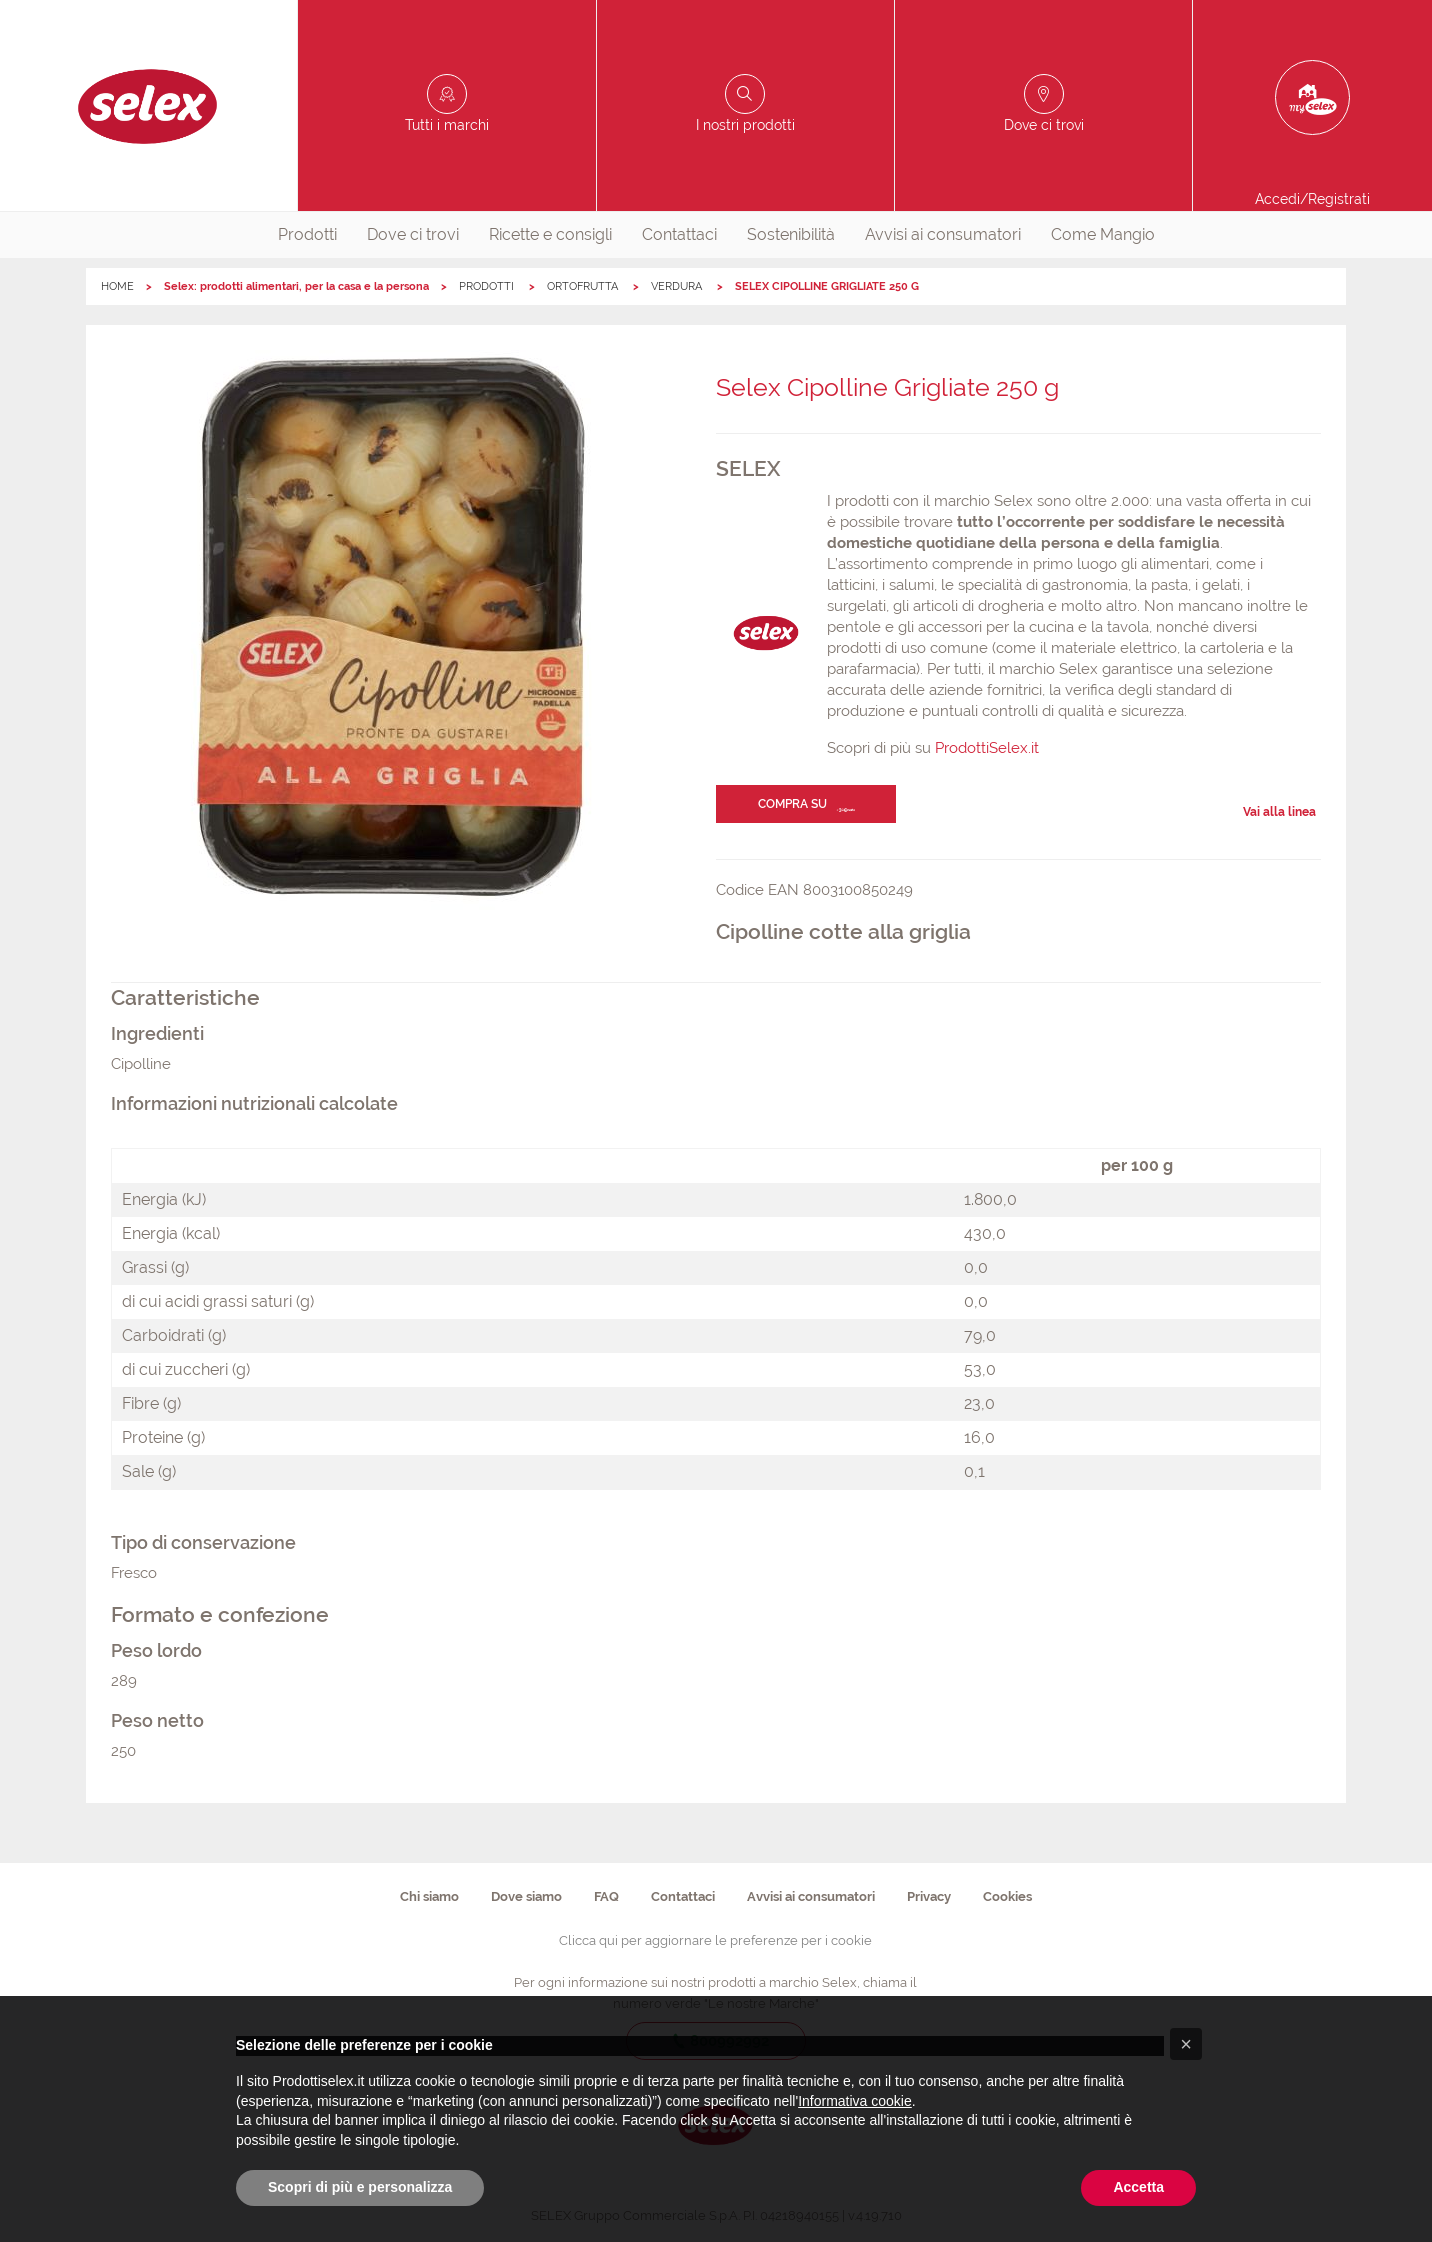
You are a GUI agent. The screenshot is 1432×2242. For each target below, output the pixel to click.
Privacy (929, 1896)
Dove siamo (526, 1896)
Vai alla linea (1279, 812)
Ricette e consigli (550, 234)
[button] (1186, 2044)
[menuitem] (307, 235)
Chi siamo (429, 1896)
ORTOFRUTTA (584, 286)
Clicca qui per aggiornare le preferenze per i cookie (715, 1940)
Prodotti (307, 234)
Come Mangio (1103, 234)
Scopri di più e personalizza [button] (360, 2187)
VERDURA (678, 286)
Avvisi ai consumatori (943, 234)
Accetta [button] (1138, 2187)
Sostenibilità (791, 234)
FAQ (606, 1896)
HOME (117, 286)
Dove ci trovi (413, 234)
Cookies (1007, 1896)
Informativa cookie (855, 2101)
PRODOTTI (488, 286)
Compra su (792, 804)
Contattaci (679, 234)
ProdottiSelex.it (987, 748)
